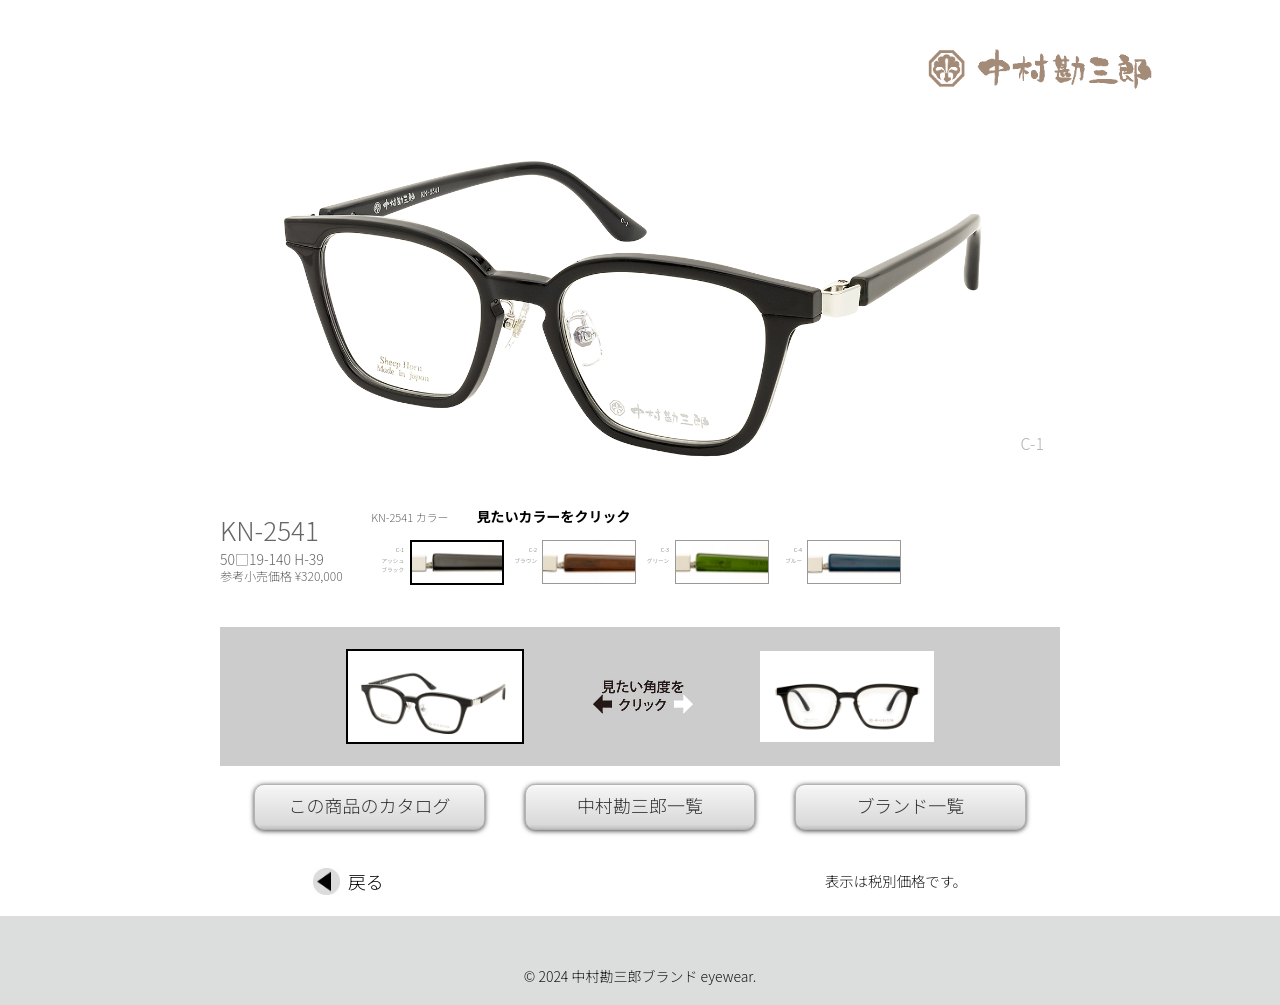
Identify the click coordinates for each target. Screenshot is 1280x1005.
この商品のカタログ (370, 805)
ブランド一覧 (910, 805)
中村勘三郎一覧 (640, 805)
